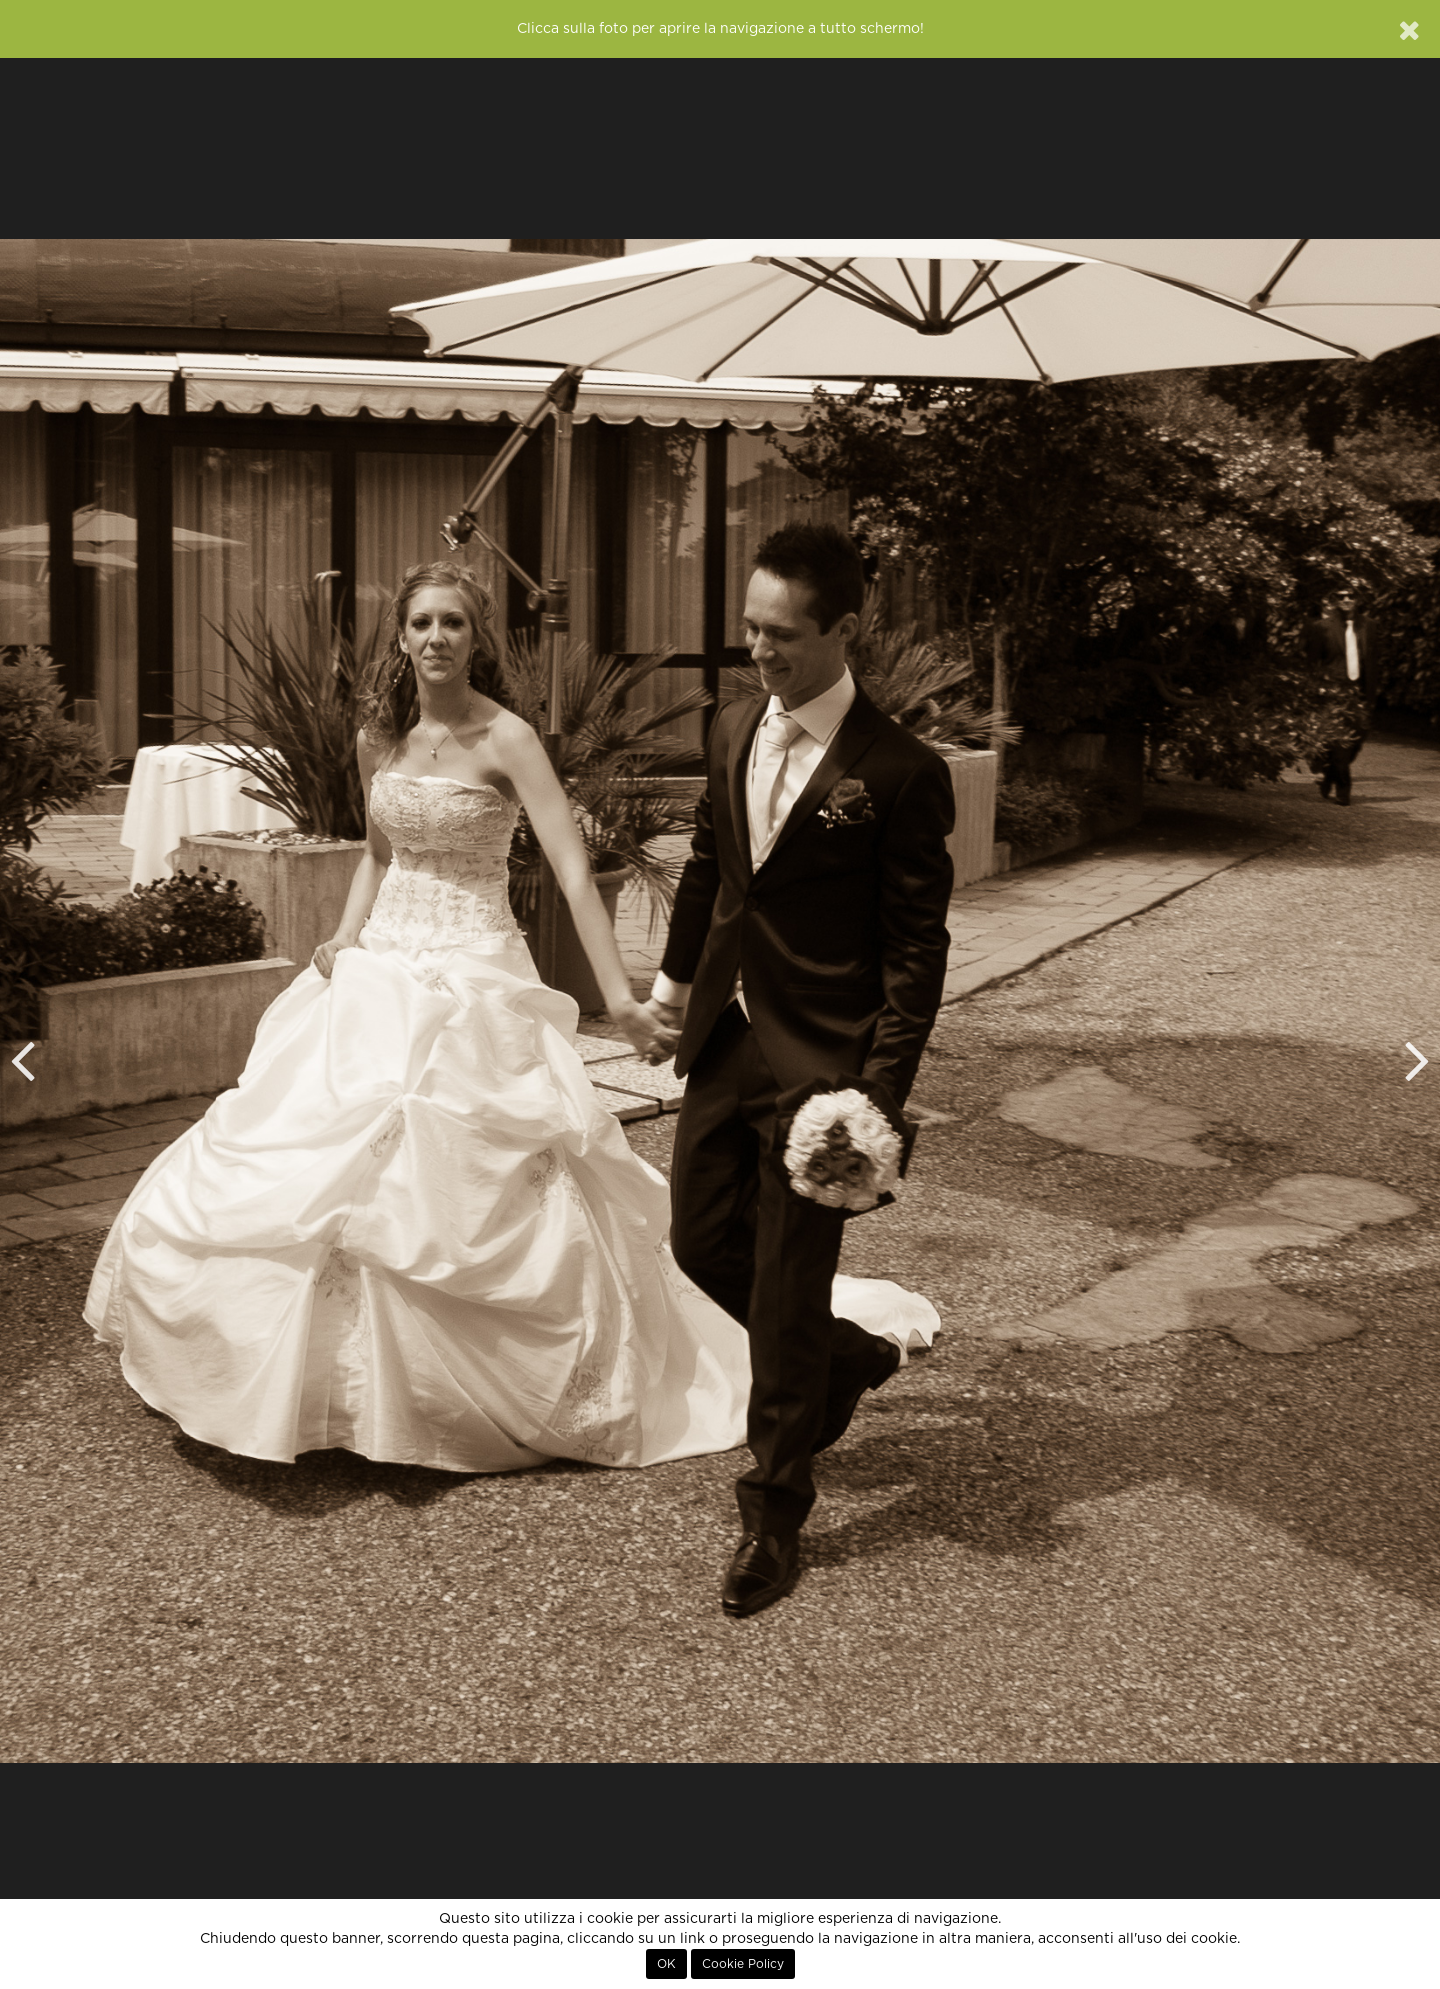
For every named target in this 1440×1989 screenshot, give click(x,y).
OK (666, 1964)
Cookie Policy (743, 1964)
